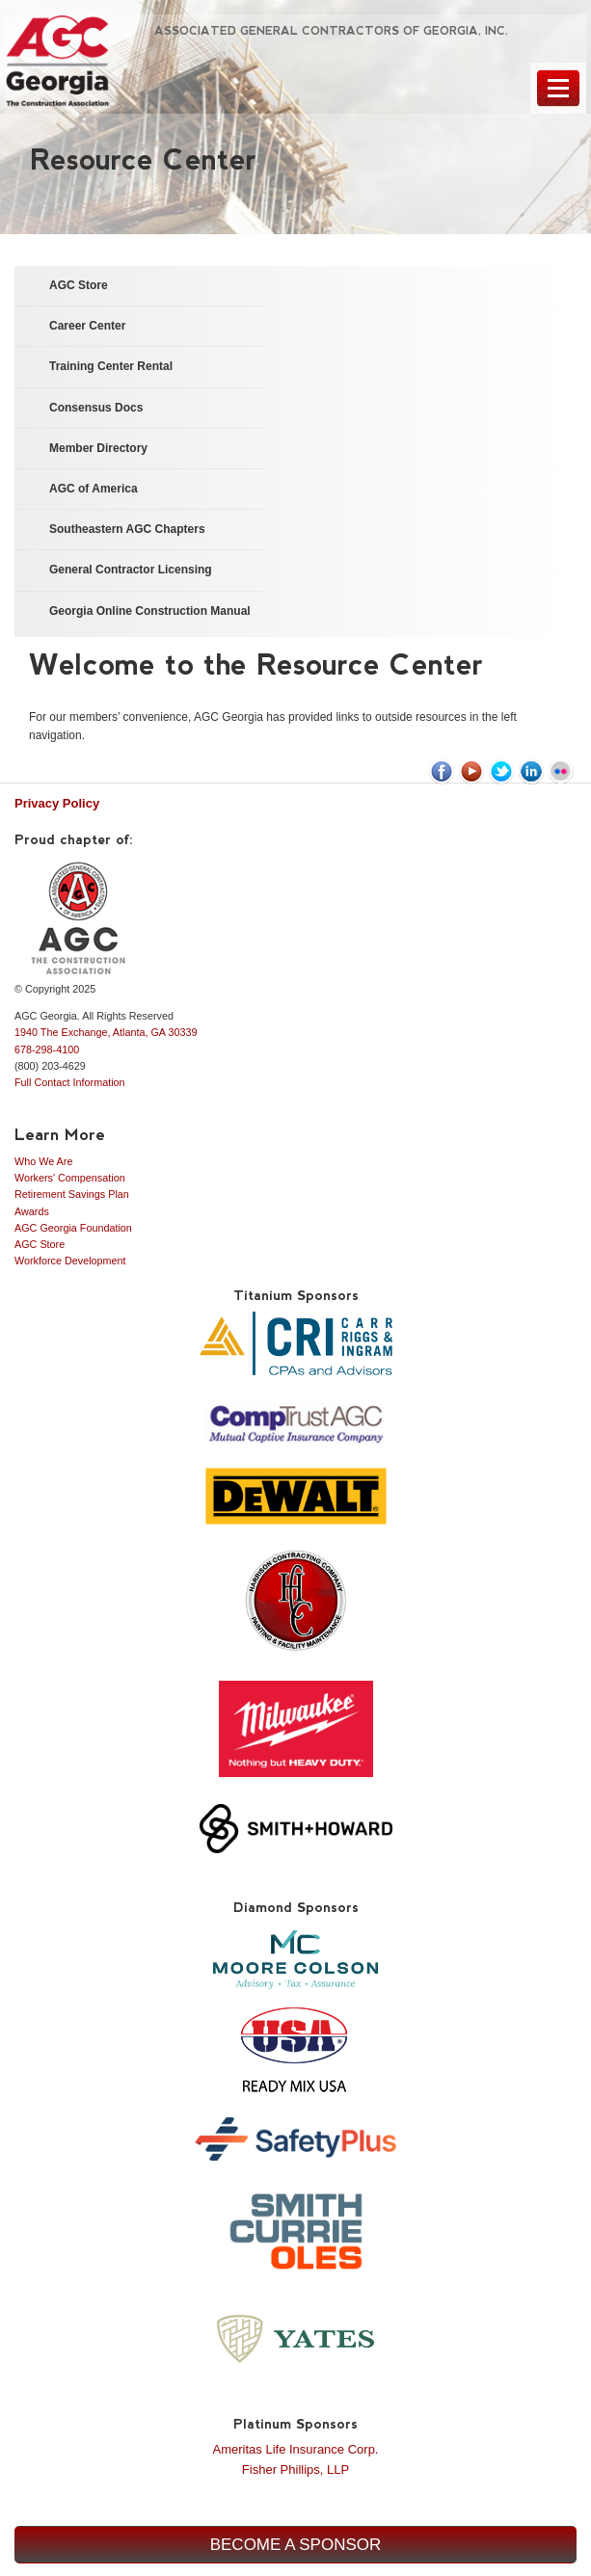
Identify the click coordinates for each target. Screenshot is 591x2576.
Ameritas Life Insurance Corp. (296, 2449)
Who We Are (43, 1161)
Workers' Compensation (69, 1177)
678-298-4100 (46, 1049)
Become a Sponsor (296, 2545)
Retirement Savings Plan (71, 1194)
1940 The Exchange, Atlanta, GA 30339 (106, 1032)
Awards (31, 1211)
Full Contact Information (69, 1082)
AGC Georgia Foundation (73, 1228)
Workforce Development (70, 1260)
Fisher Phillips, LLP (295, 2469)
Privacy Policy (56, 803)
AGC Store (39, 1244)
